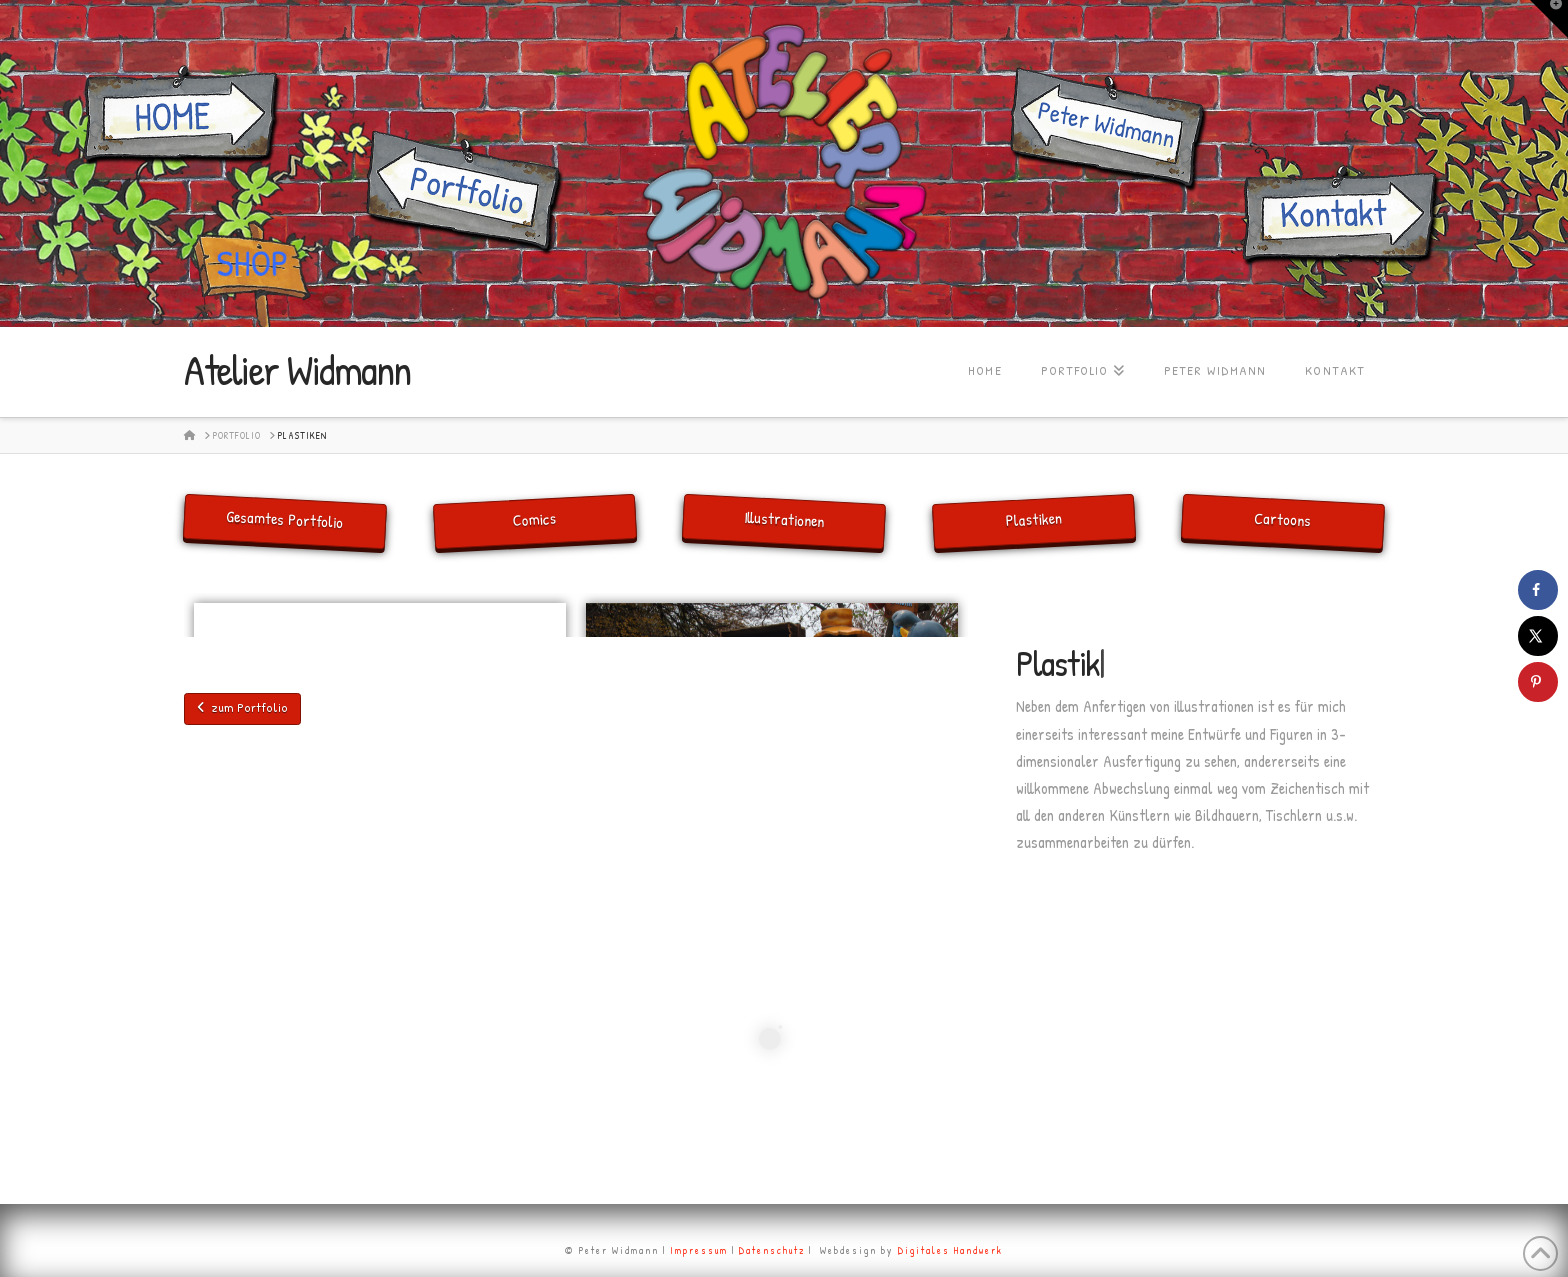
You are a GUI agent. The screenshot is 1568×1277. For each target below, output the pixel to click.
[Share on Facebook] (1538, 590)
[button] (1549, 19)
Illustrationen (784, 519)
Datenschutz (772, 1250)
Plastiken (1033, 519)
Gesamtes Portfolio (285, 519)
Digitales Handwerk (950, 1250)
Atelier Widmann (297, 370)
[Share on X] (1538, 636)
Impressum (699, 1250)
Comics (534, 519)
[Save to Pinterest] (1538, 682)
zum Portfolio (243, 707)
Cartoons (1283, 519)
